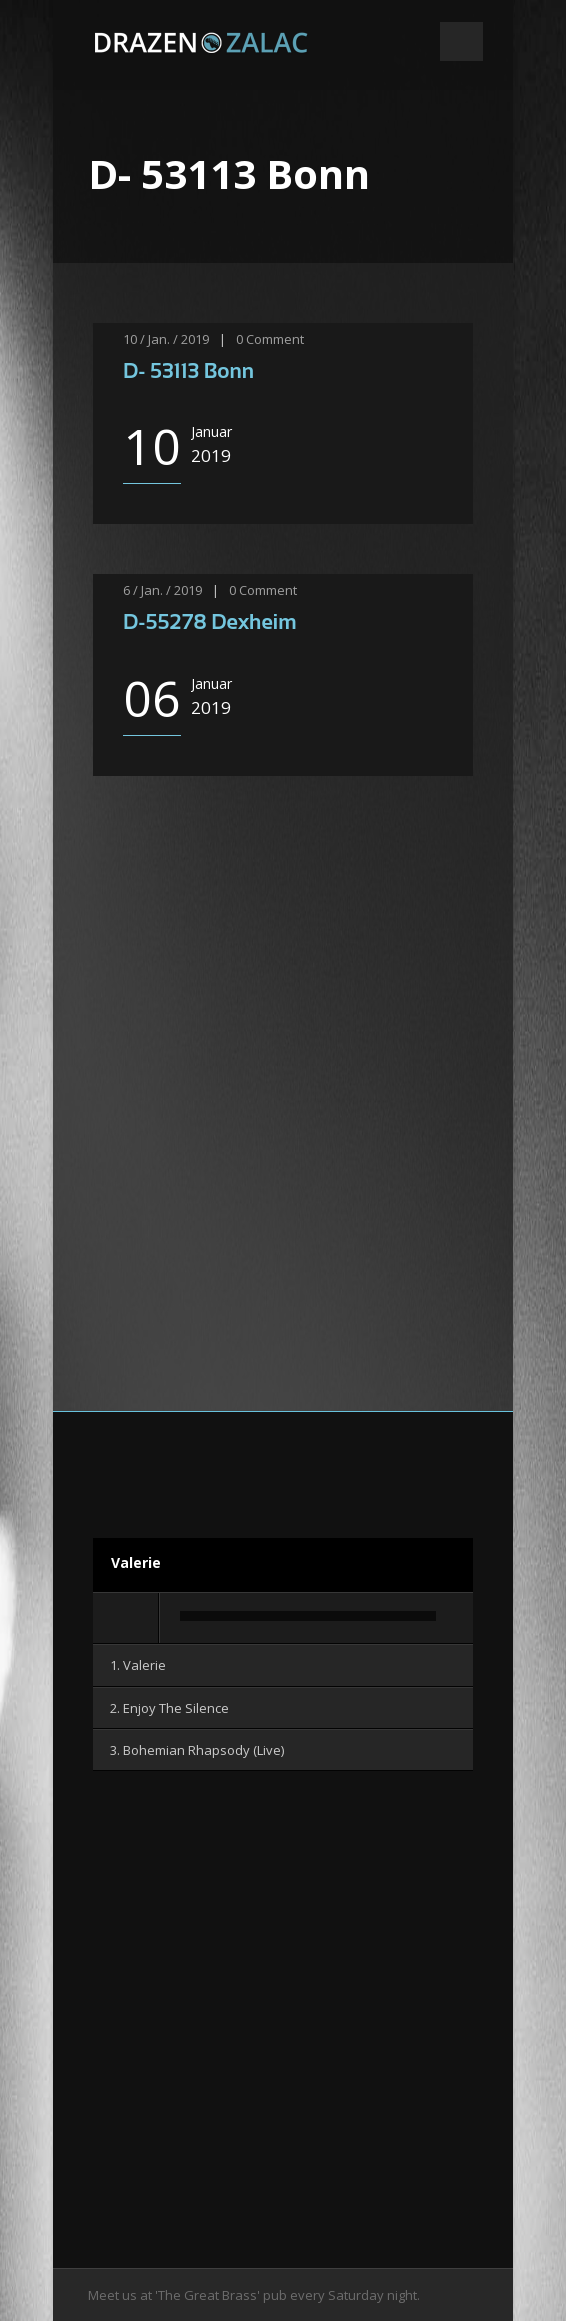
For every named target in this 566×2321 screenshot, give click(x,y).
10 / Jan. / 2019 (166, 339)
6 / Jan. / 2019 (162, 590)
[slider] (308, 1616)
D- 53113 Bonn (188, 370)
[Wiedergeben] (127, 1618)
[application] (283, 1619)
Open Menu (461, 41)
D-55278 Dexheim (210, 621)
